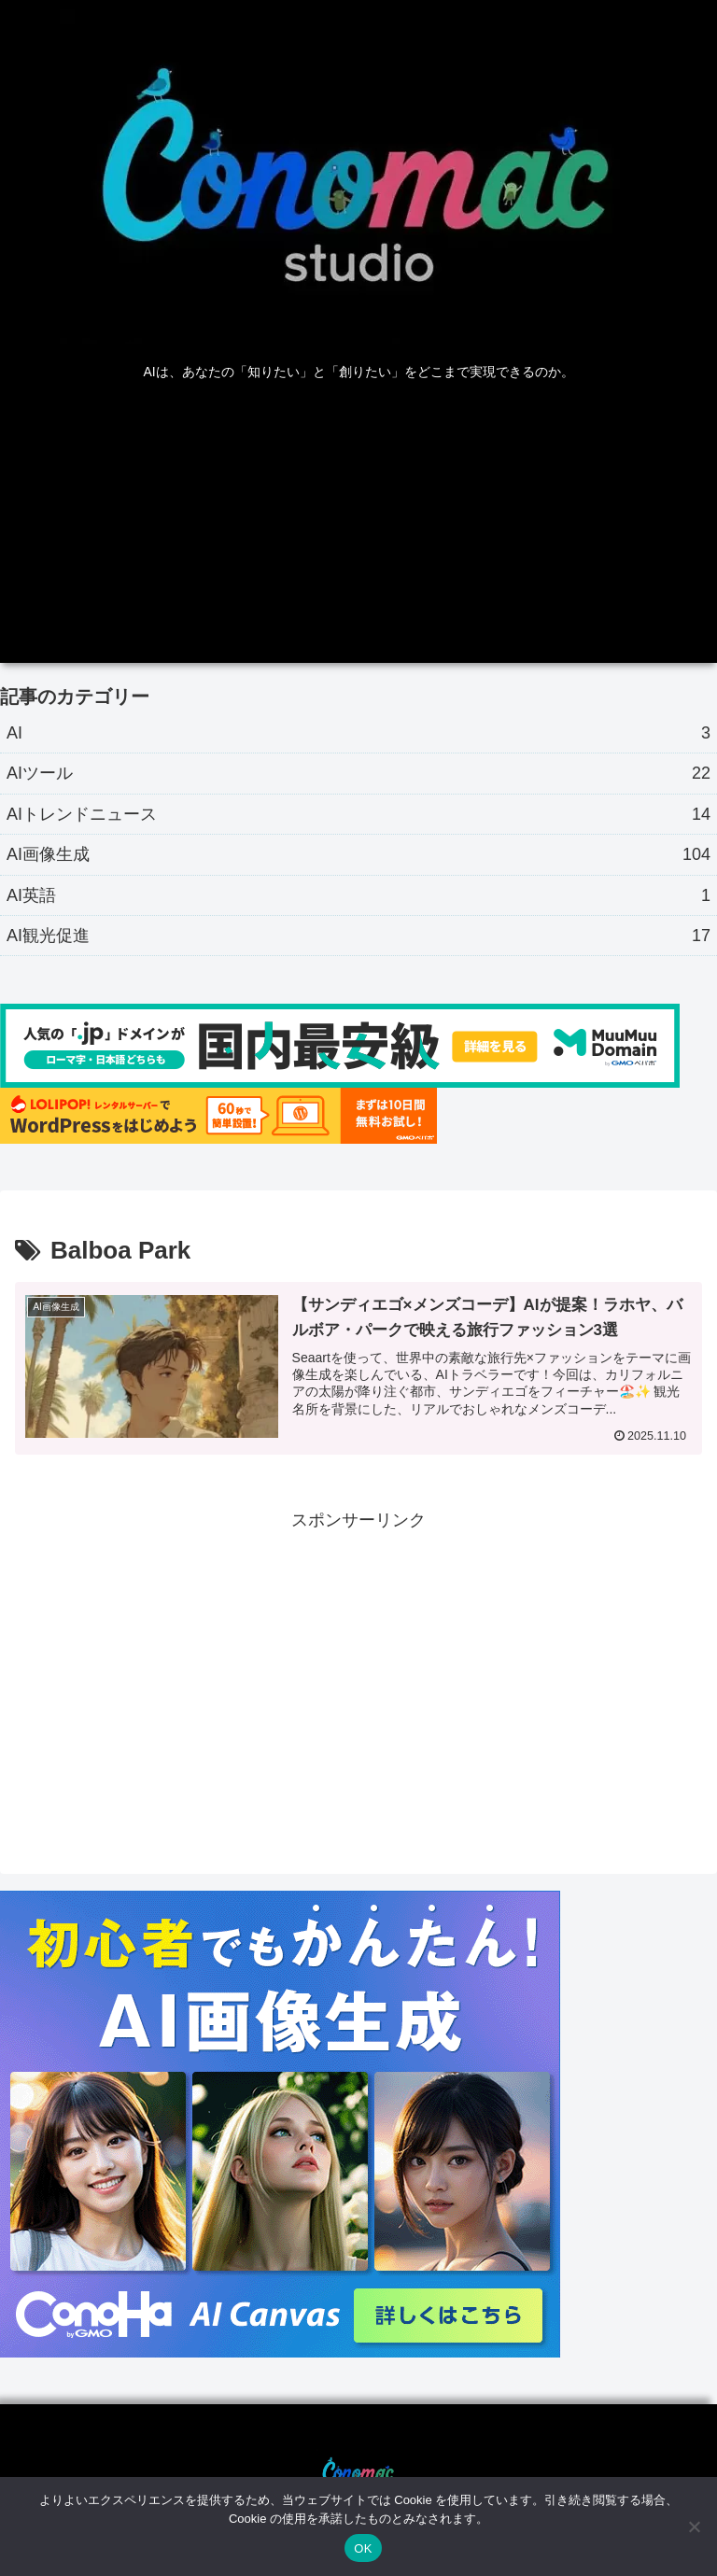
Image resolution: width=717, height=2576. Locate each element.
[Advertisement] (358, 532)
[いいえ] (693, 2526)
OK (363, 2548)
